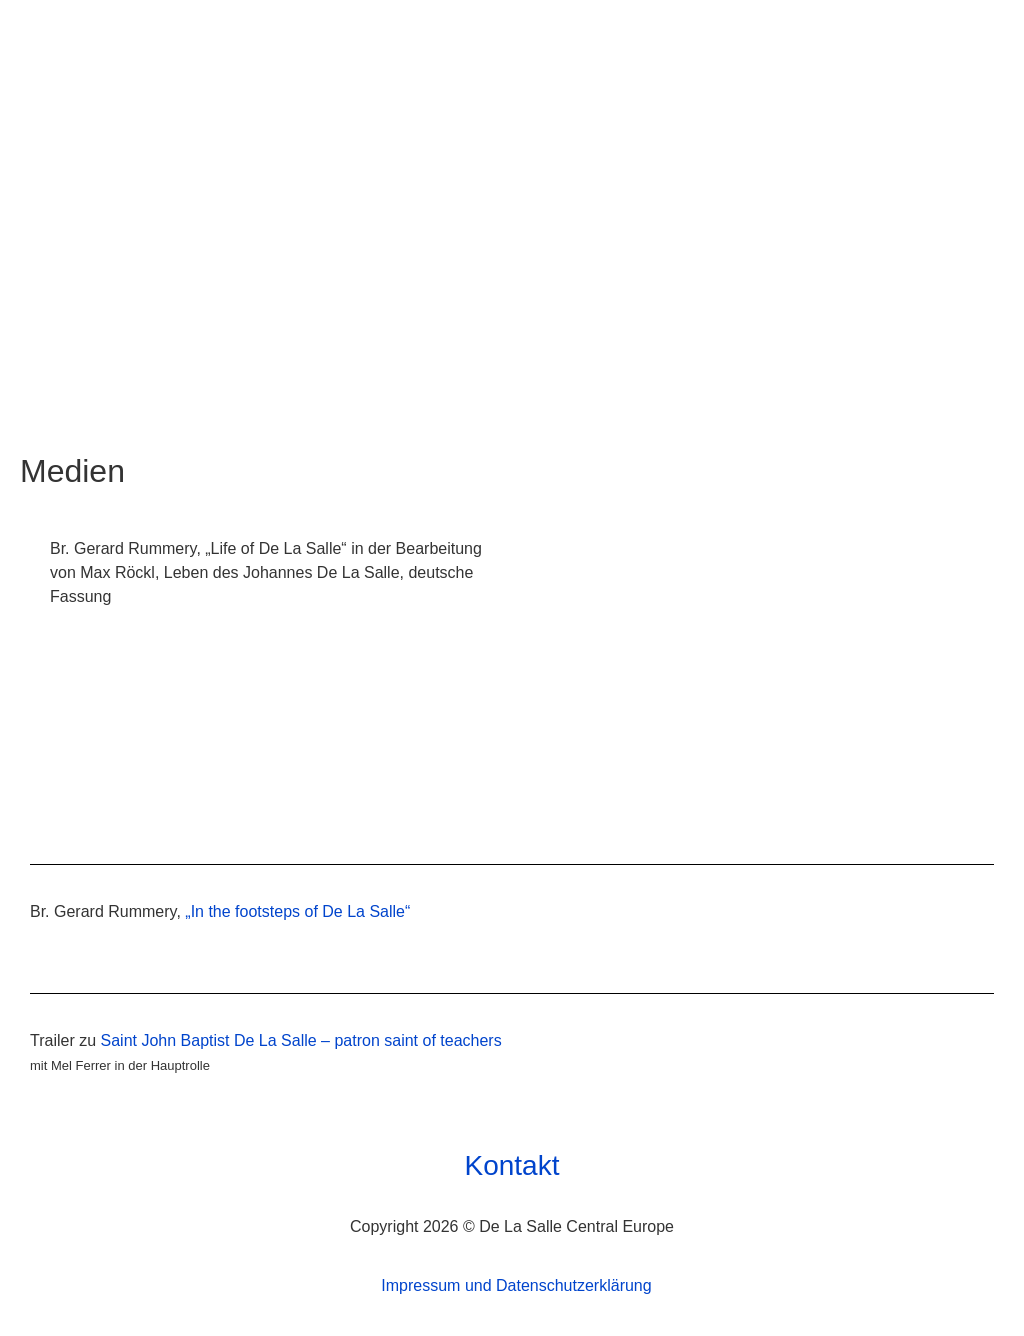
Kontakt (512, 1166)
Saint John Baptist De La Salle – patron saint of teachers (301, 1040)
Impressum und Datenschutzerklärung (516, 1285)
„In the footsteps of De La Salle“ (297, 911)
